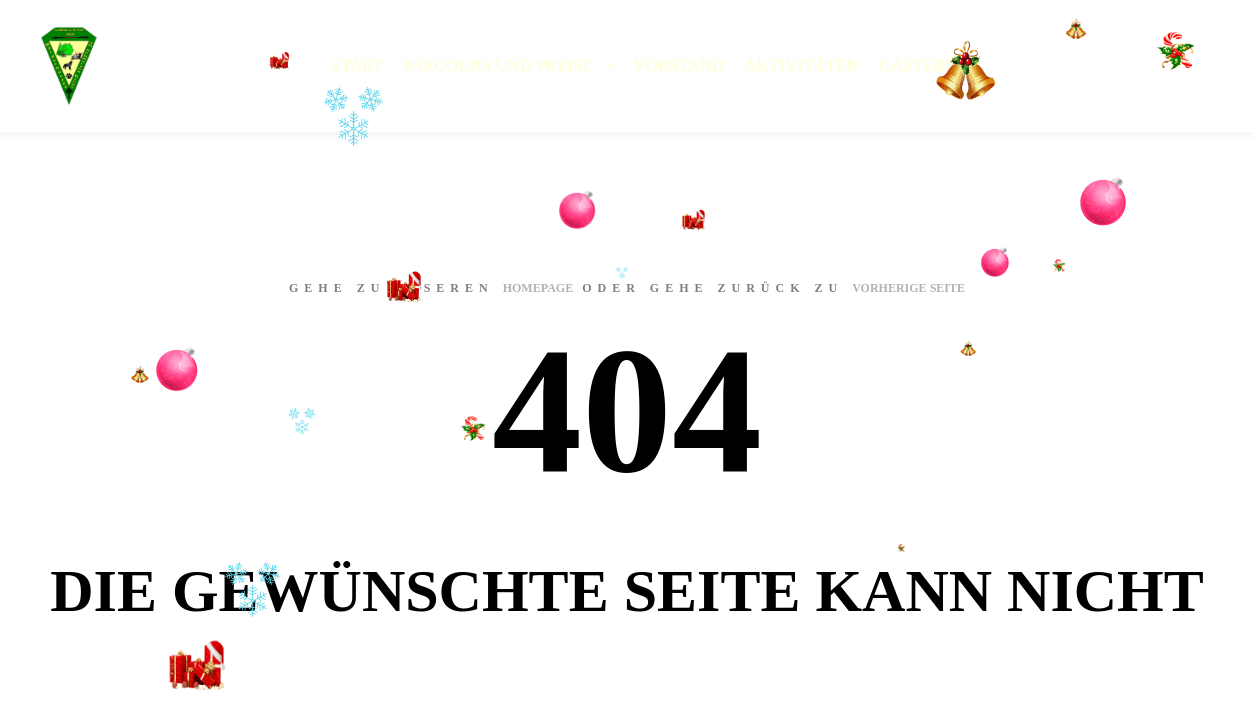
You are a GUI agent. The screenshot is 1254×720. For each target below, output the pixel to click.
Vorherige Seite (908, 288)
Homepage (538, 288)
